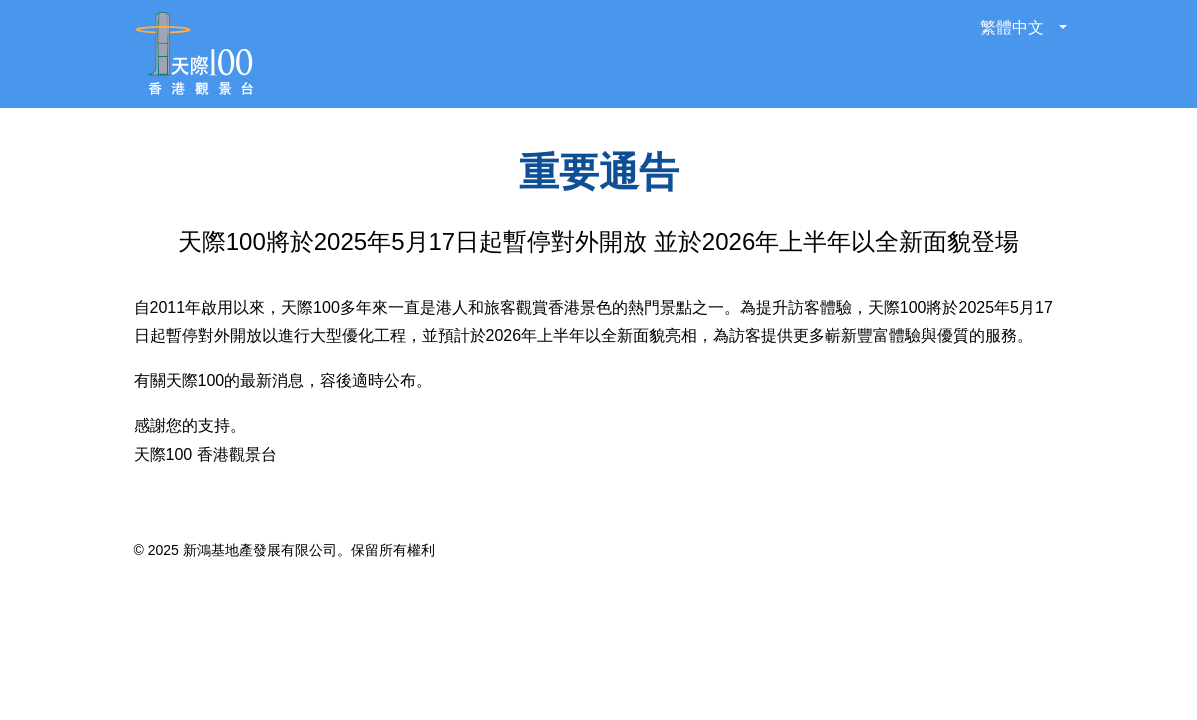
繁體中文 (1014, 27)
